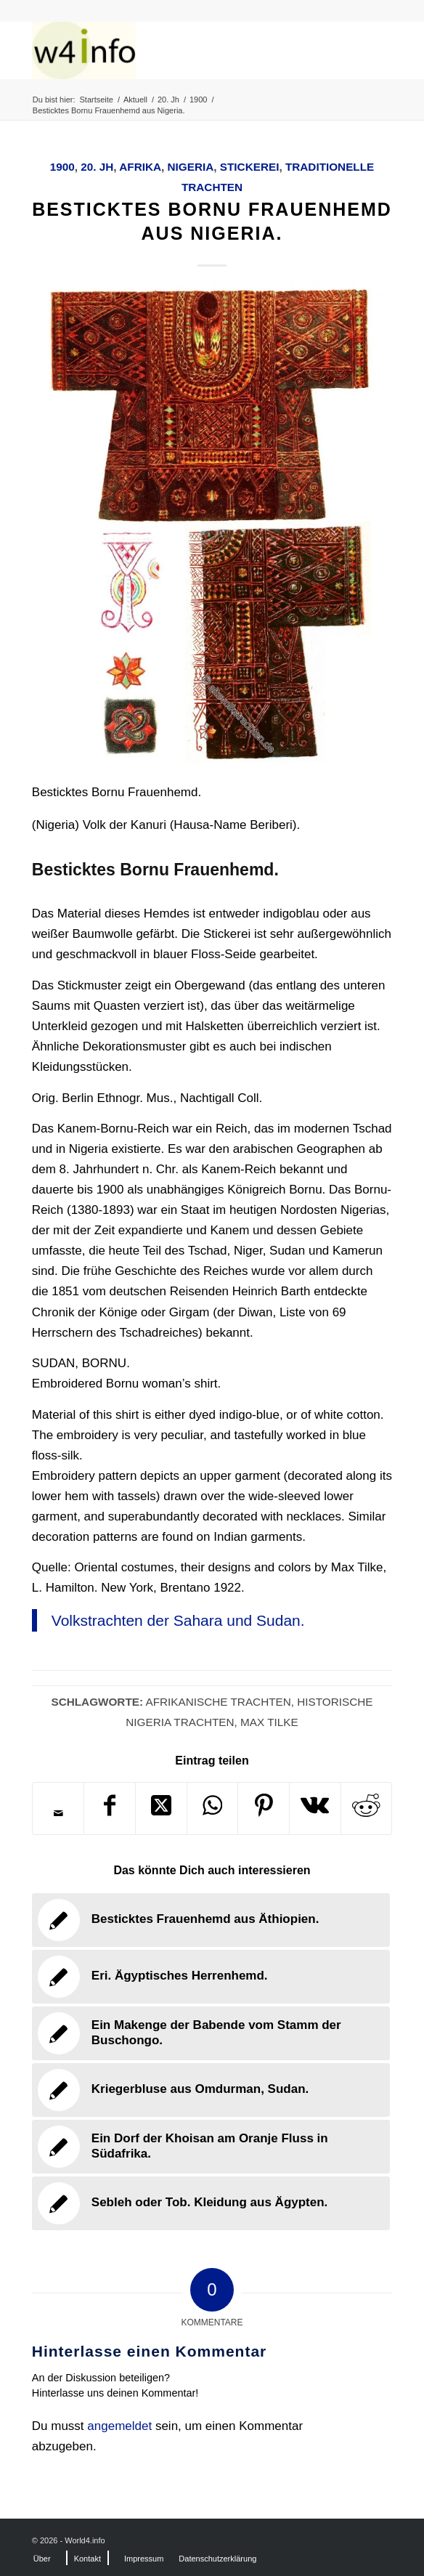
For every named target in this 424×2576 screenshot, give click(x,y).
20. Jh (97, 167)
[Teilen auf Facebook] (109, 1808)
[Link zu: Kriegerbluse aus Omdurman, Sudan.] (211, 2090)
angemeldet (119, 2426)
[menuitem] (42, 2558)
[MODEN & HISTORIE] (176, 50)
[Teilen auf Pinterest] (263, 1808)
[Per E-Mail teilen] (58, 1813)
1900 (62, 167)
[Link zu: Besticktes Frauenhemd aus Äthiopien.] (211, 1920)
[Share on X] (161, 1808)
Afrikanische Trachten (217, 1702)
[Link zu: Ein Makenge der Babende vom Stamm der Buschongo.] (211, 2033)
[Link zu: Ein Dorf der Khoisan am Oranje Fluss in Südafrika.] (211, 2147)
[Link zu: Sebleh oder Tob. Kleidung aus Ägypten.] (211, 2203)
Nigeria (191, 167)
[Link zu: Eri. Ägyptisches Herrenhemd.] (211, 1977)
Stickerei (250, 167)
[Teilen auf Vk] (315, 1808)
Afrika (140, 167)
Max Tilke (269, 1722)
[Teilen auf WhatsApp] (212, 1808)
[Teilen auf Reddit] (366, 1808)
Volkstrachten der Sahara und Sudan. (178, 1620)
